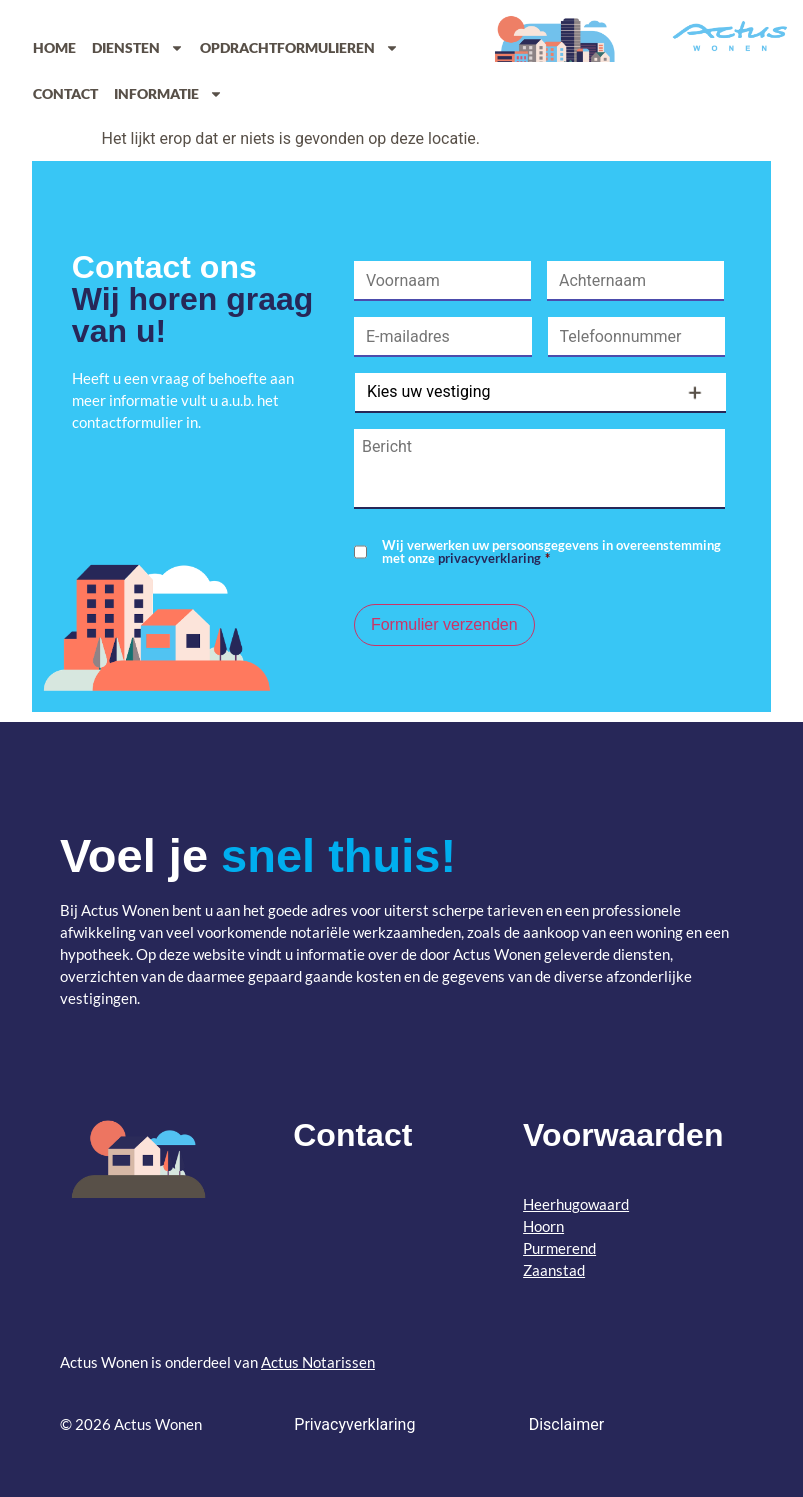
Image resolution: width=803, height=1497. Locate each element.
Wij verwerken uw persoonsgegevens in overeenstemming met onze (551, 552)
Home (54, 47)
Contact (65, 93)
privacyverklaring (489, 558)
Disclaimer (566, 1424)
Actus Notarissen (318, 1362)
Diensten (138, 48)
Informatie (168, 94)
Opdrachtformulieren (299, 48)
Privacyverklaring (354, 1424)
